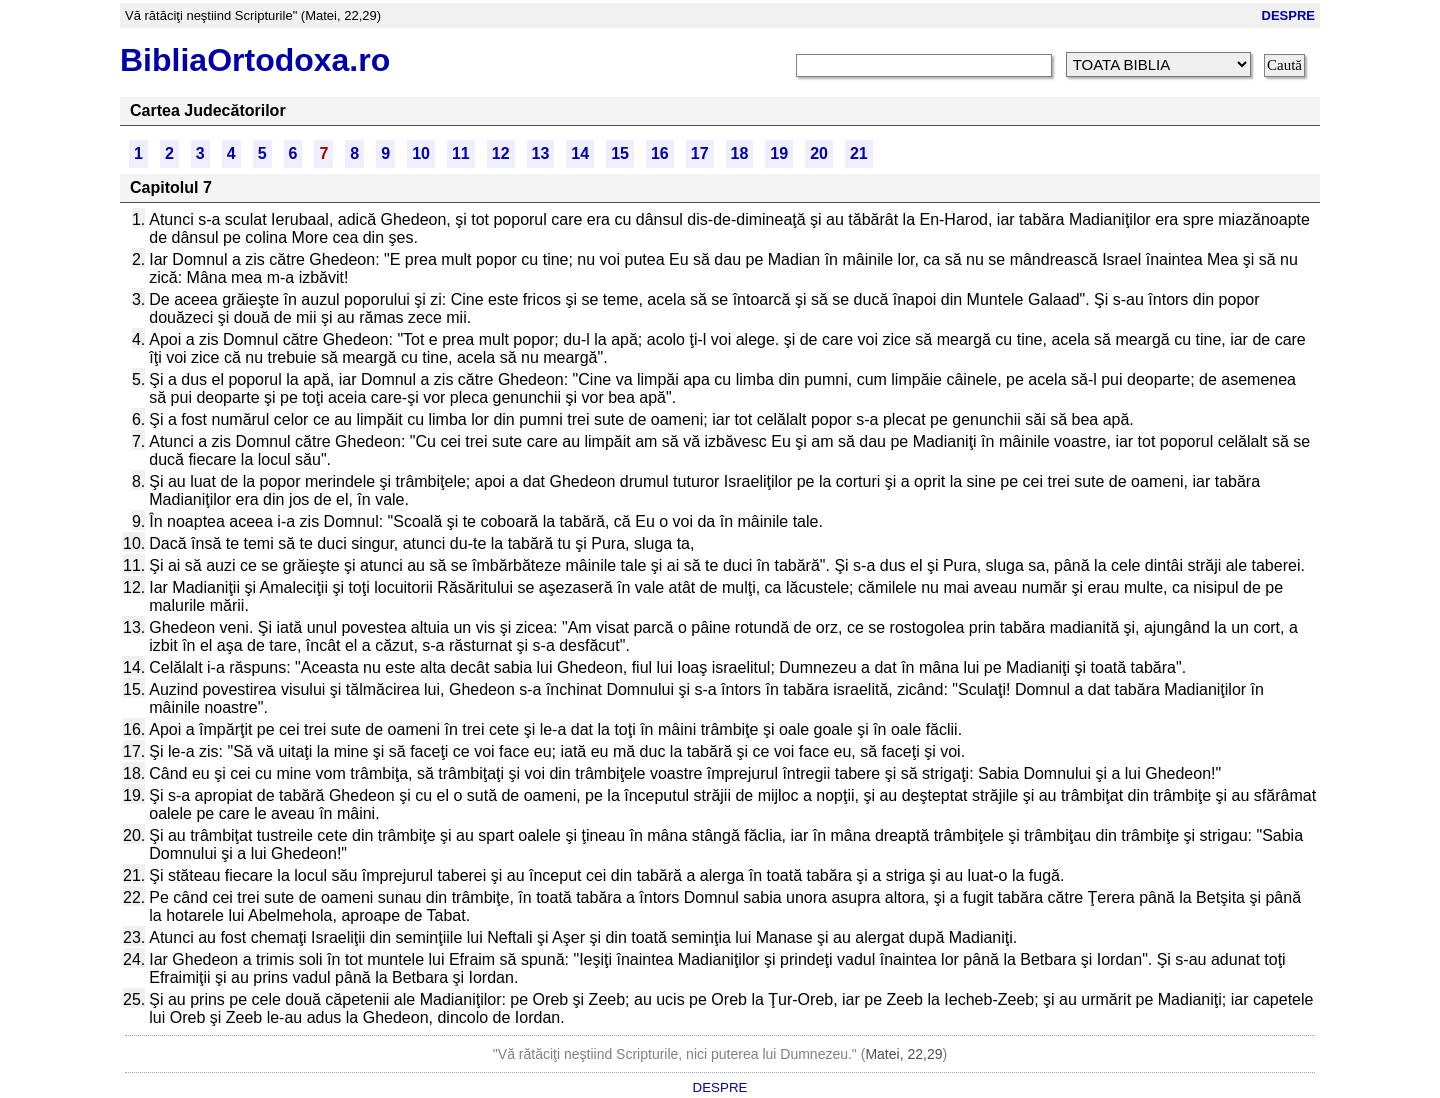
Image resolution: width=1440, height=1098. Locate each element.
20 (819, 153)
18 (740, 153)
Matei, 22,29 (903, 1054)
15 (620, 153)
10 (421, 153)
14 (580, 153)
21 (859, 153)
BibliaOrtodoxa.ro (255, 60)
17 (700, 153)
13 (541, 153)
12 (501, 153)
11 (461, 153)
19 (779, 153)
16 (660, 153)
